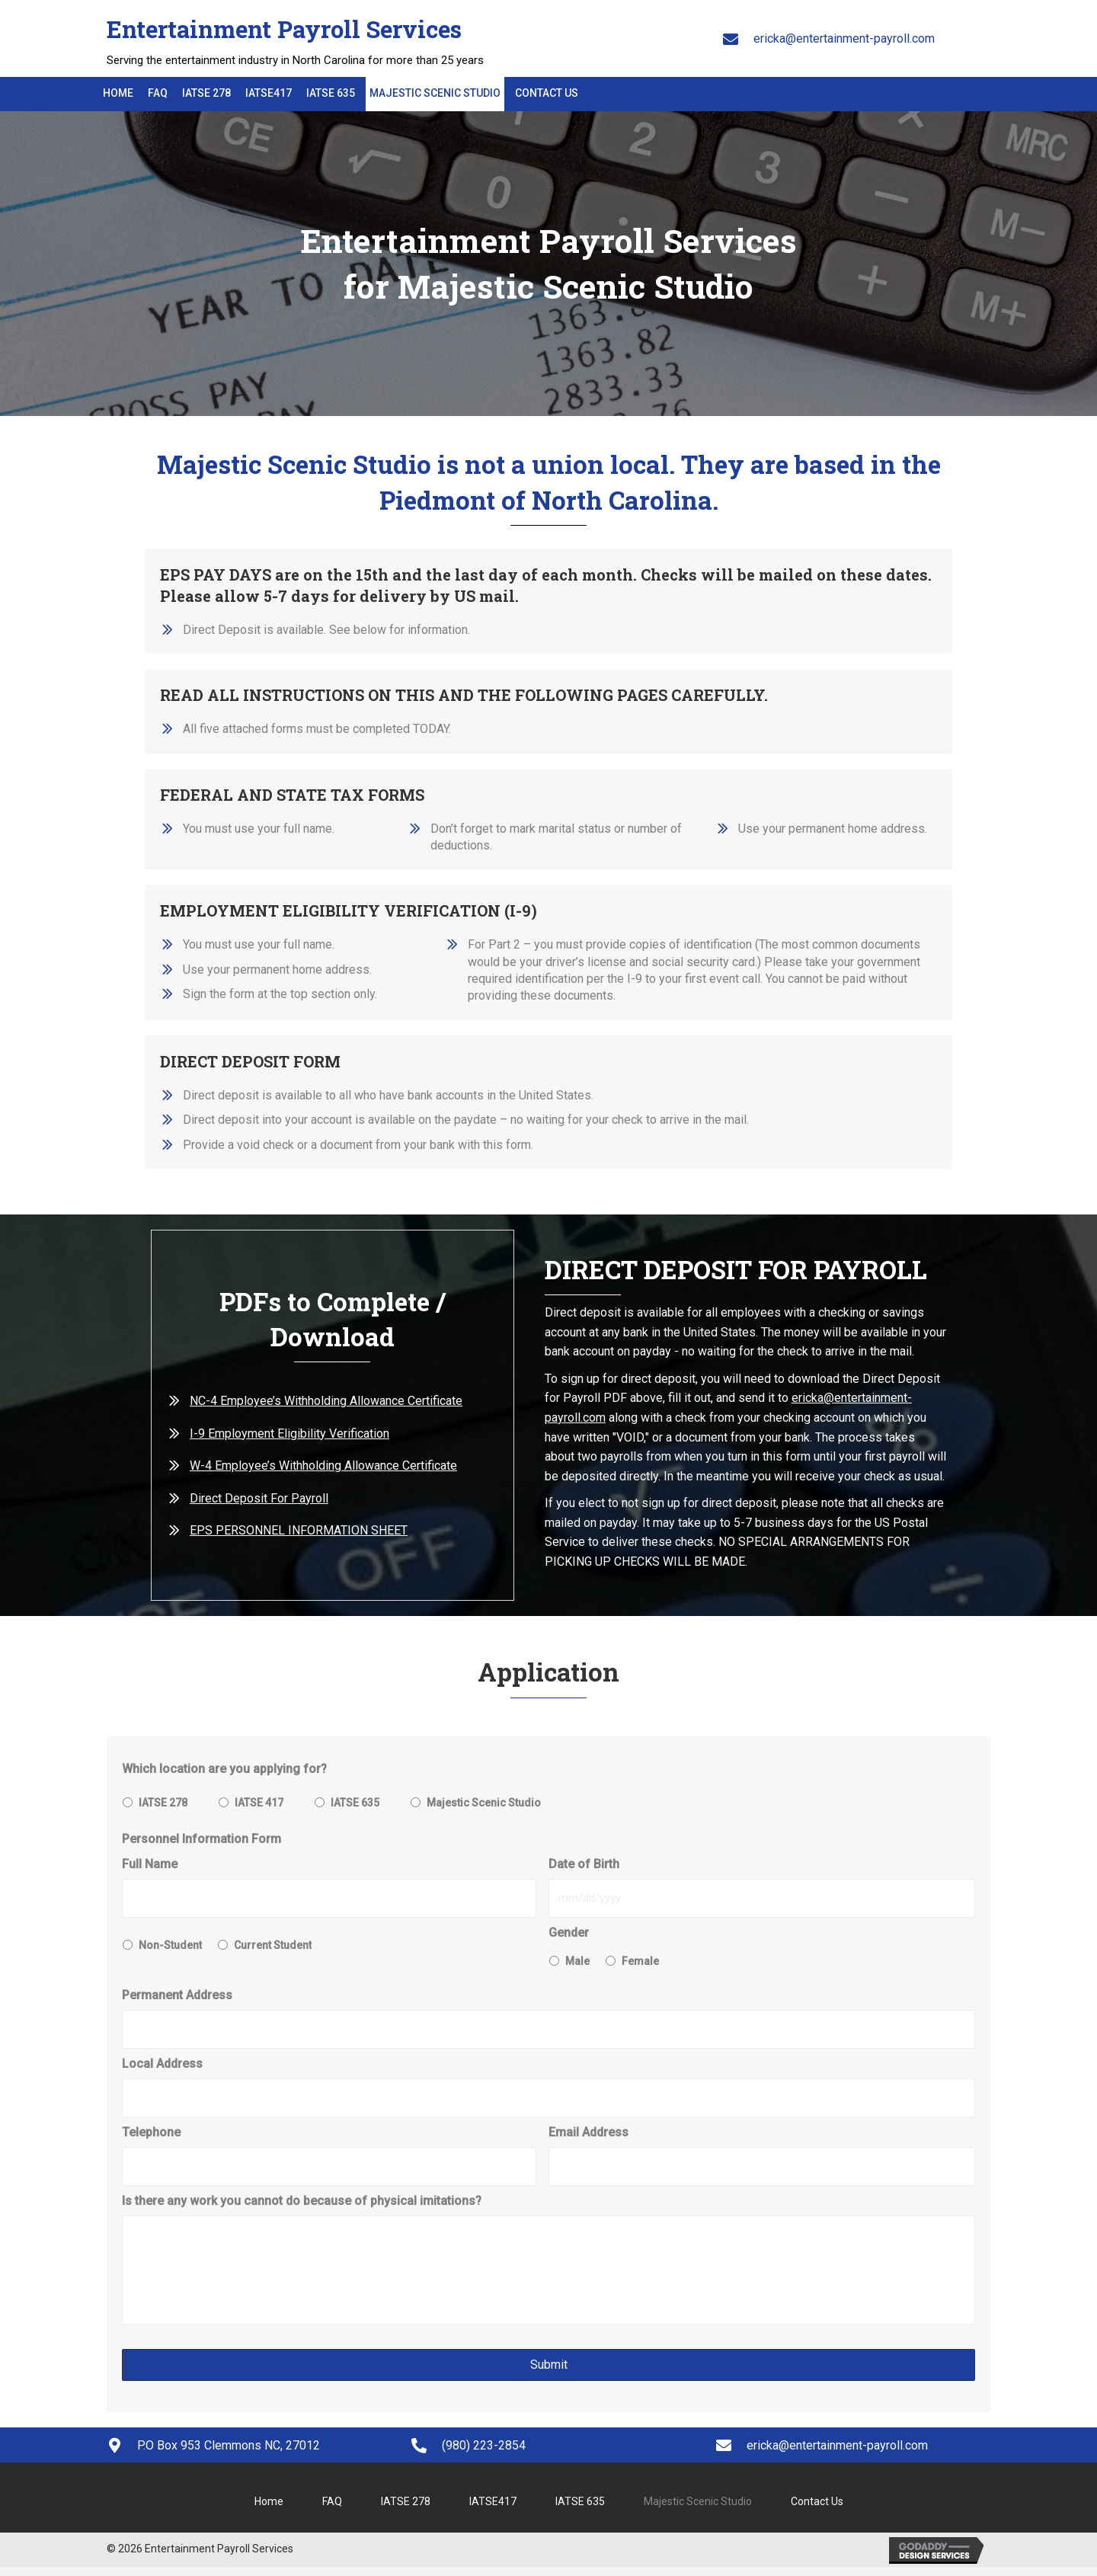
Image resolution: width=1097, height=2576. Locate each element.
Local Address (162, 2060)
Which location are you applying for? (224, 1769)
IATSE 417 (259, 1803)
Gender (568, 1931)
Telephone (151, 2127)
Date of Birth (583, 1864)
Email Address (588, 2127)
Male (577, 1959)
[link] (118, 96)
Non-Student (170, 1944)
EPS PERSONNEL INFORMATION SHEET (299, 1530)
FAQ (332, 2507)
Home (268, 2507)
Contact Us (817, 2507)
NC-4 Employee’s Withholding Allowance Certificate (326, 1401)
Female (640, 1959)
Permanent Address (177, 1993)
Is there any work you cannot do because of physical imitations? (301, 2193)
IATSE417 (493, 2507)
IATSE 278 (163, 1803)
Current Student (273, 1944)
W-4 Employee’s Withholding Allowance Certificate (323, 1465)
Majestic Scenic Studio (484, 1803)
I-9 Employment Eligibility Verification (289, 1433)
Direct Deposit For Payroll (259, 1498)
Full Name (150, 1864)
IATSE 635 (355, 1803)
